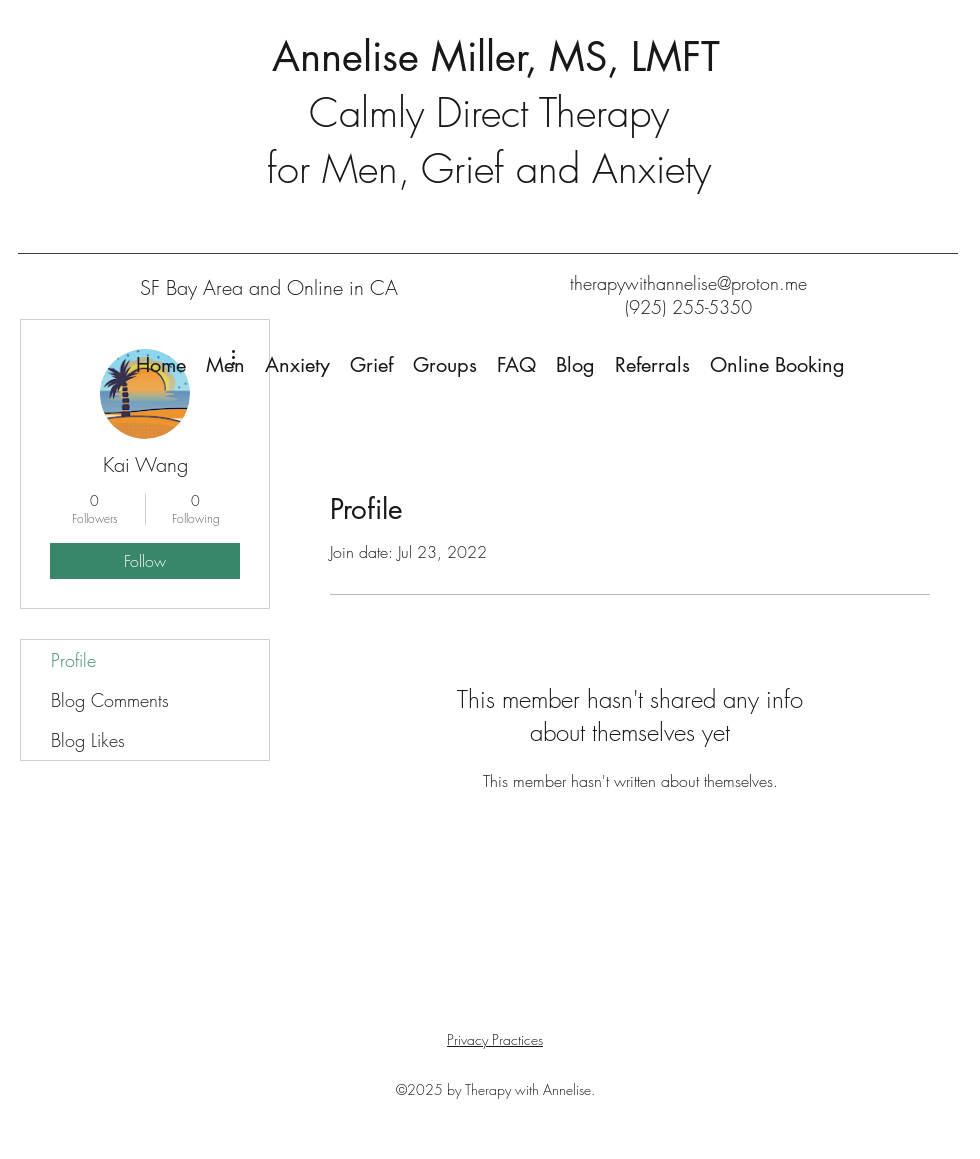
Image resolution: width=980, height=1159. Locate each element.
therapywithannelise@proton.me (688, 283)
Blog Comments (110, 700)
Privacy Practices (495, 1039)
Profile (73, 660)
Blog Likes (88, 740)
